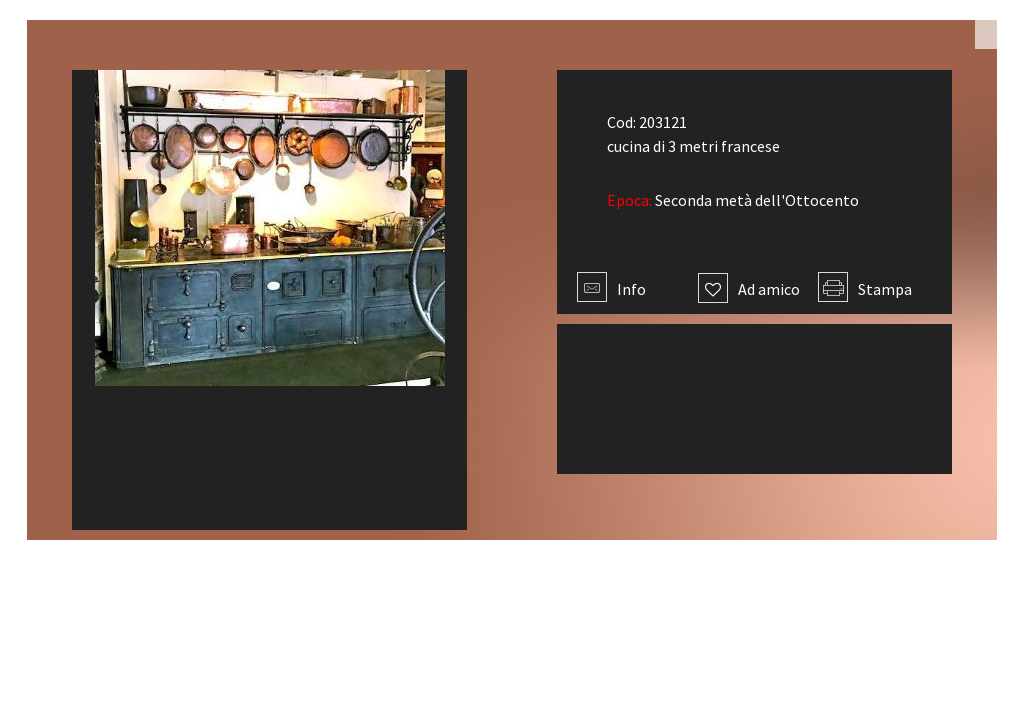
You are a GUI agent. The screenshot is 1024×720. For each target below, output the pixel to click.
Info (611, 289)
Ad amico (749, 289)
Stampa (865, 289)
